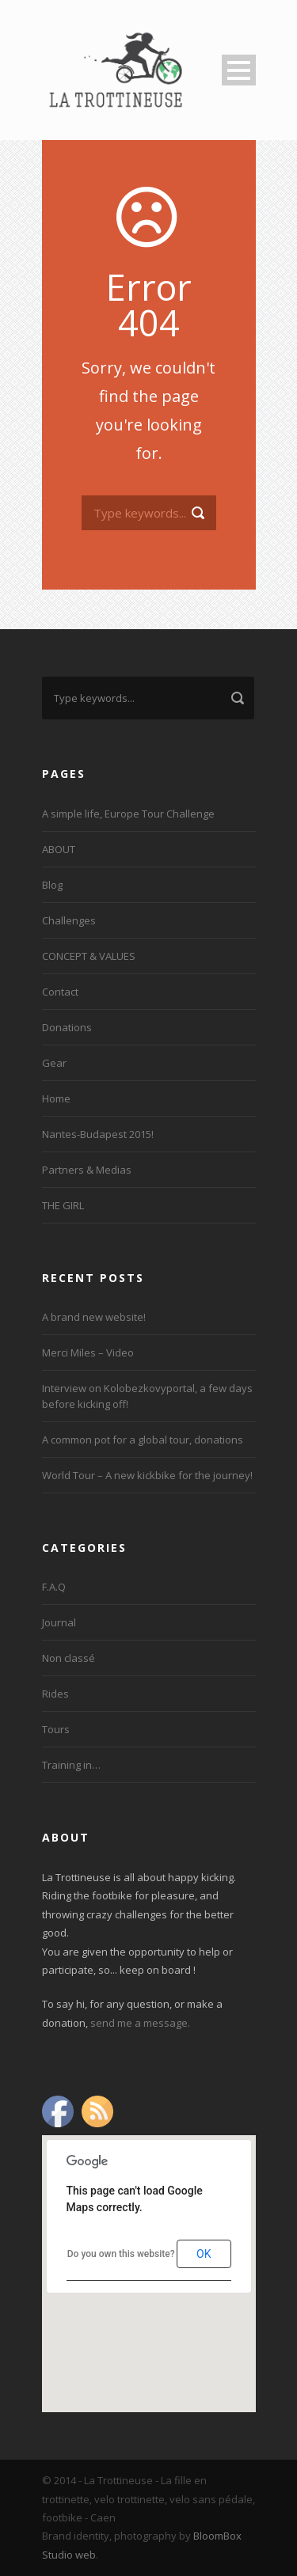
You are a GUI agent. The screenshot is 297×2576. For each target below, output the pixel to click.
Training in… (71, 1765)
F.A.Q (54, 1587)
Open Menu (239, 70)
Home (56, 1098)
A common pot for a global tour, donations (142, 1439)
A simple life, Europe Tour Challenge (128, 813)
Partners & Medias (86, 1170)
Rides (55, 1693)
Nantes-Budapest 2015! (98, 1134)
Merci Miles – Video (88, 1352)
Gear (54, 1063)
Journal (59, 1622)
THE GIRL (63, 1205)
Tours (56, 1729)
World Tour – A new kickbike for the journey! (147, 1475)
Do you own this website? (121, 2253)
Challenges (69, 920)
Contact (60, 991)
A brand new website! (94, 1317)
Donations (67, 1027)
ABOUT (58, 849)
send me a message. (140, 2023)
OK (203, 2254)
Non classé (68, 1658)
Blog (52, 885)
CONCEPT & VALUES (88, 956)
